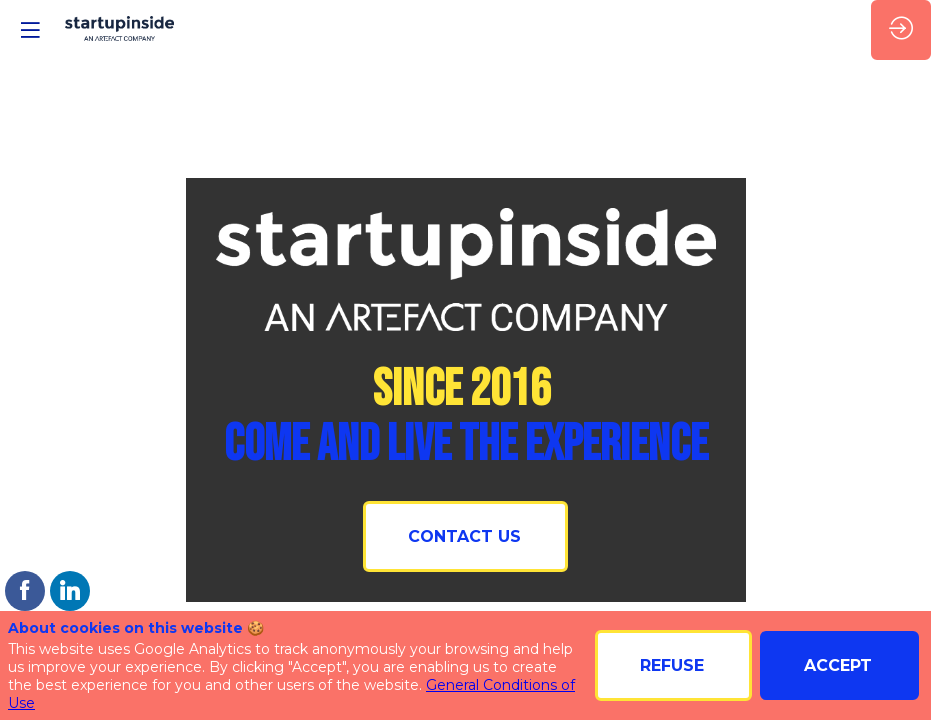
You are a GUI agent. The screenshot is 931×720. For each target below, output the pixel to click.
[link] (25, 591)
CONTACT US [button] (464, 536)
